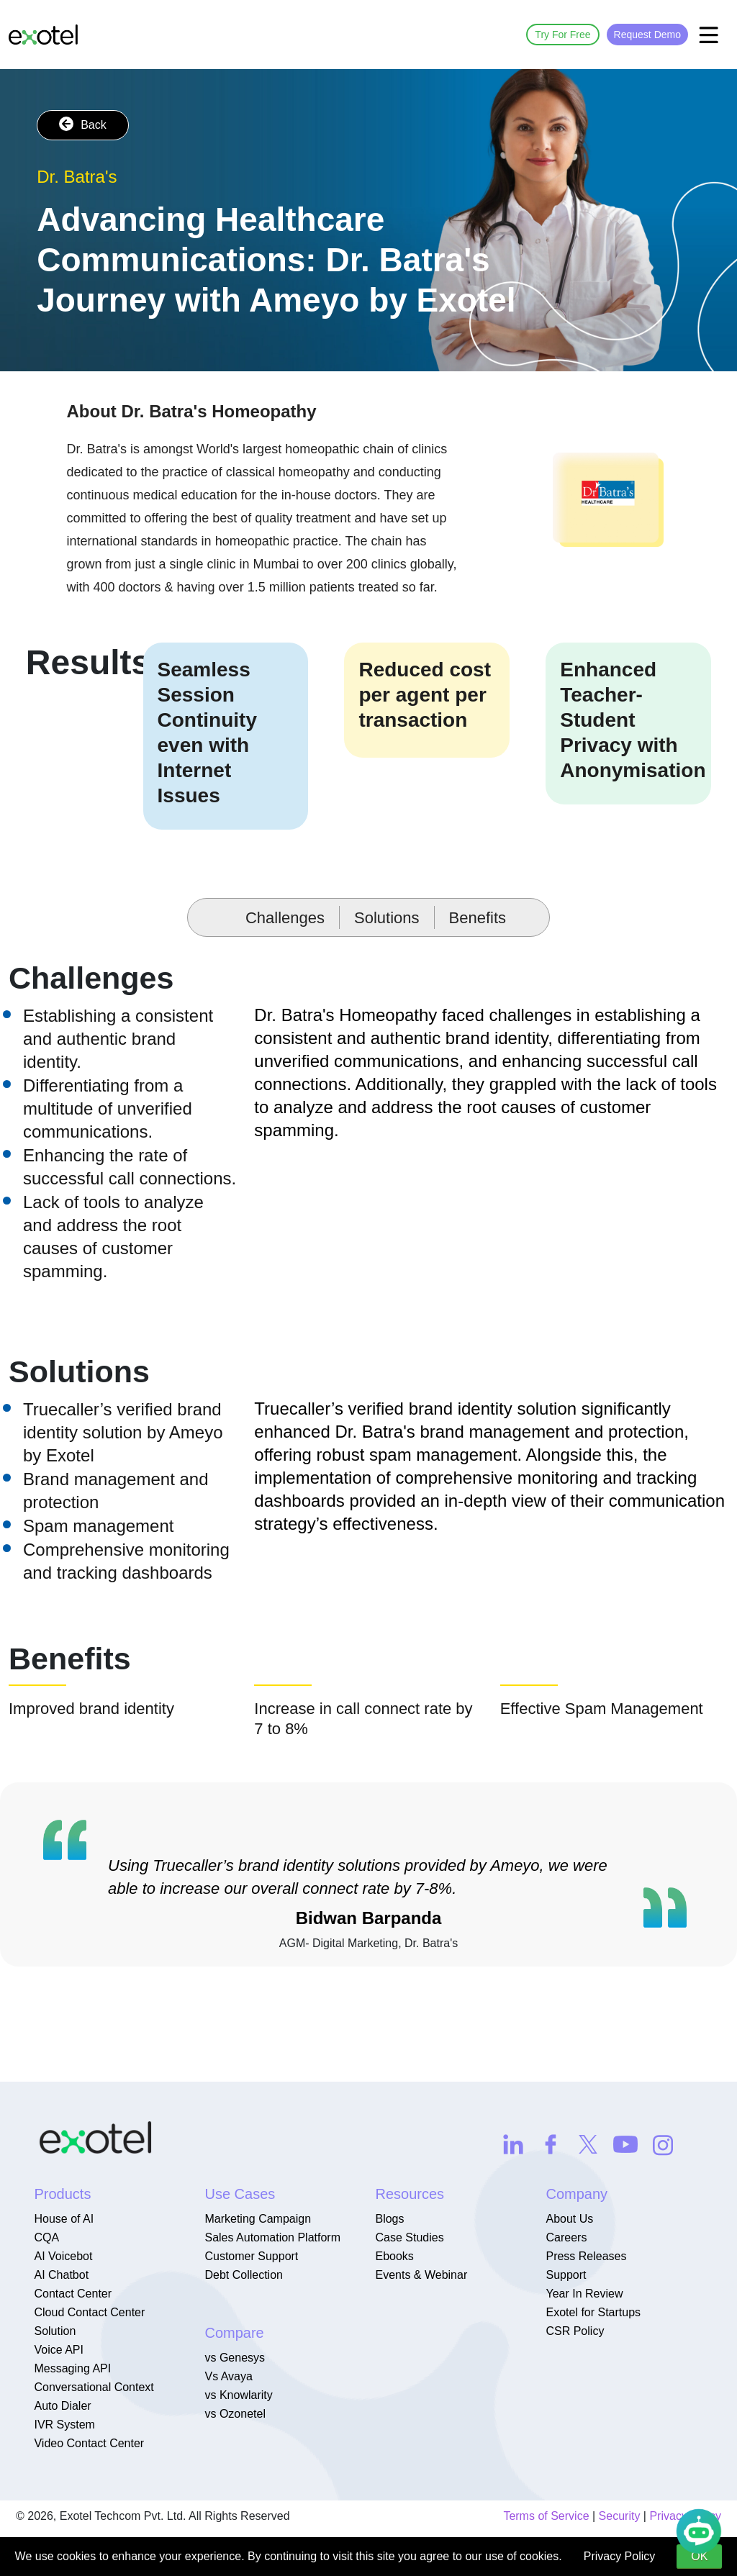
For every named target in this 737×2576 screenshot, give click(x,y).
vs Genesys (234, 2357)
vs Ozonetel (234, 2414)
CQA (46, 2237)
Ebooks (394, 2256)
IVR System (64, 2424)
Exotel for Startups (593, 2312)
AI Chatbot (61, 2275)
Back (83, 124)
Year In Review (584, 2293)
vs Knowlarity (238, 2395)
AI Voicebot (63, 2256)
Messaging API (72, 2368)
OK (699, 2556)
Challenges (285, 918)
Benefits (478, 918)
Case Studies (409, 2237)
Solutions (387, 918)
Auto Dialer (62, 2406)
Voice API (58, 2350)
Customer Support (251, 2256)
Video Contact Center (89, 2443)
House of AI (64, 2219)
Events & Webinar (421, 2275)
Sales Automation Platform (272, 2237)
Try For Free (562, 34)
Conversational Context (93, 2387)
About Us (569, 2219)
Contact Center (73, 2293)
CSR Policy (575, 2331)
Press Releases (586, 2256)
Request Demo (647, 34)
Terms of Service (546, 2516)
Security (620, 2516)
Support (566, 2275)
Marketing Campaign (257, 2219)
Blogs (389, 2219)
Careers (566, 2237)
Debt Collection (243, 2275)
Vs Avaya (228, 2376)
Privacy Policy (620, 2556)
